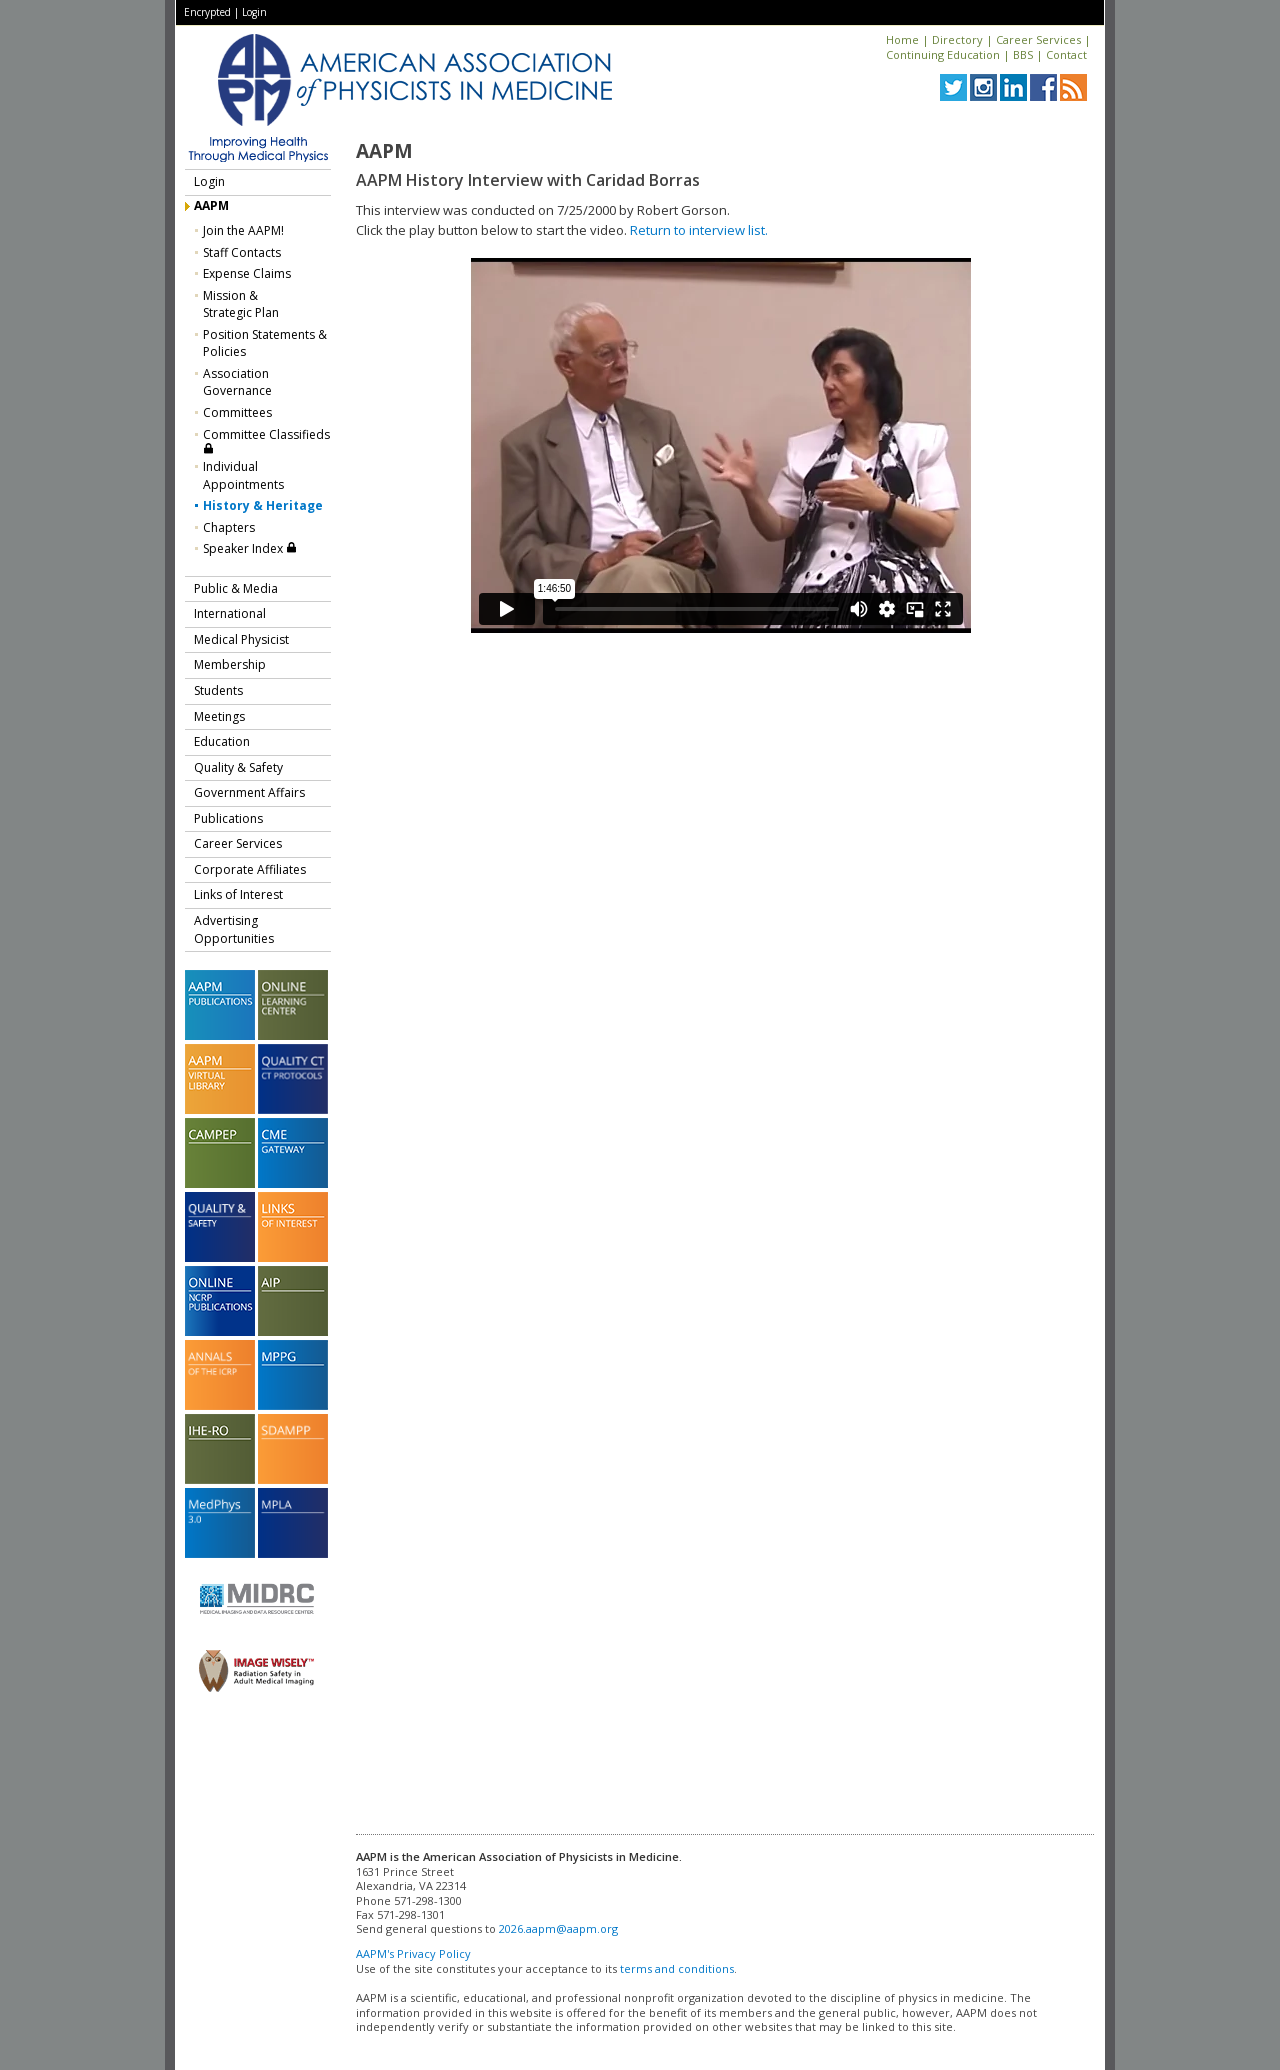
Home (902, 39)
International (230, 613)
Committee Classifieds (266, 440)
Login (254, 12)
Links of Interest (238, 894)
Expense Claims (247, 273)
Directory (957, 39)
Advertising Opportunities (234, 929)
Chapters (229, 527)
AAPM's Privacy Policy (413, 1953)
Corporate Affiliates (250, 869)
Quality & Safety (238, 767)
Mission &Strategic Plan (241, 304)
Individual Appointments (243, 475)
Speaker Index (250, 548)
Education (222, 741)
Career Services (1038, 39)
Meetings (219, 716)
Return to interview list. (699, 230)
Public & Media (236, 588)
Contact (1066, 54)
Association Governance (237, 382)
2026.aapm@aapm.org (558, 1928)
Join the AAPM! (243, 230)
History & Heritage (263, 505)
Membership (230, 664)
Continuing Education (943, 54)
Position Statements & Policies (265, 343)
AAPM (211, 205)
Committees (237, 412)
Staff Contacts (242, 252)
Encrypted (207, 12)
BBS (1023, 54)
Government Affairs (249, 792)
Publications (228, 818)
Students (218, 690)
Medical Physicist (241, 639)
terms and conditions (677, 1968)
